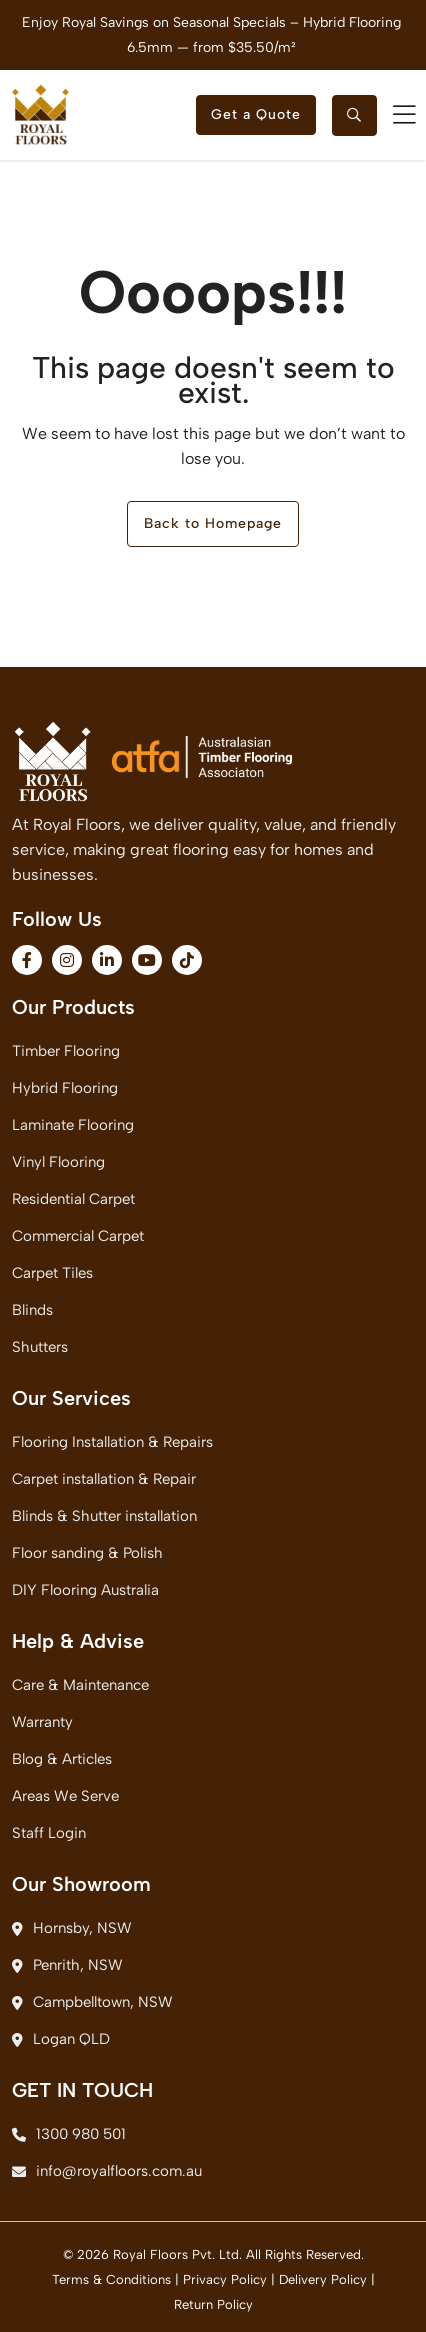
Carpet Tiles (52, 1273)
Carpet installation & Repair (104, 1479)
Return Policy (213, 2304)
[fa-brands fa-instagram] (67, 960)
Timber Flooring (66, 1051)
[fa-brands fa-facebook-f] (27, 960)
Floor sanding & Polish (87, 1553)
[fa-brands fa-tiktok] (187, 960)
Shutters (40, 1347)
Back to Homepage (213, 523)
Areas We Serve (65, 1796)
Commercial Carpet (78, 1236)
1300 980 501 (69, 2134)
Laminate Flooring (73, 1125)
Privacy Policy (225, 2279)
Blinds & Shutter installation (104, 1516)
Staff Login (49, 1833)
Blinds (32, 1310)
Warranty (42, 1722)
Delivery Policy (323, 2279)
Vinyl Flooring (58, 1162)
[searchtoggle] (354, 115)
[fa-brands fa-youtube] (147, 960)
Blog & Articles (62, 1759)
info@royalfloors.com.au (107, 2171)
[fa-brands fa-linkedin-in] (107, 960)
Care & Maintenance (80, 1685)
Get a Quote (256, 114)
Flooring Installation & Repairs (112, 1442)
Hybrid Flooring (65, 1088)
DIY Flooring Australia (85, 1590)
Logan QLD (61, 2039)
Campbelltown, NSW (92, 2002)
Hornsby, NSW (72, 1928)
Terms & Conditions (111, 2279)
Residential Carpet (73, 1199)
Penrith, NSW (67, 1965)
